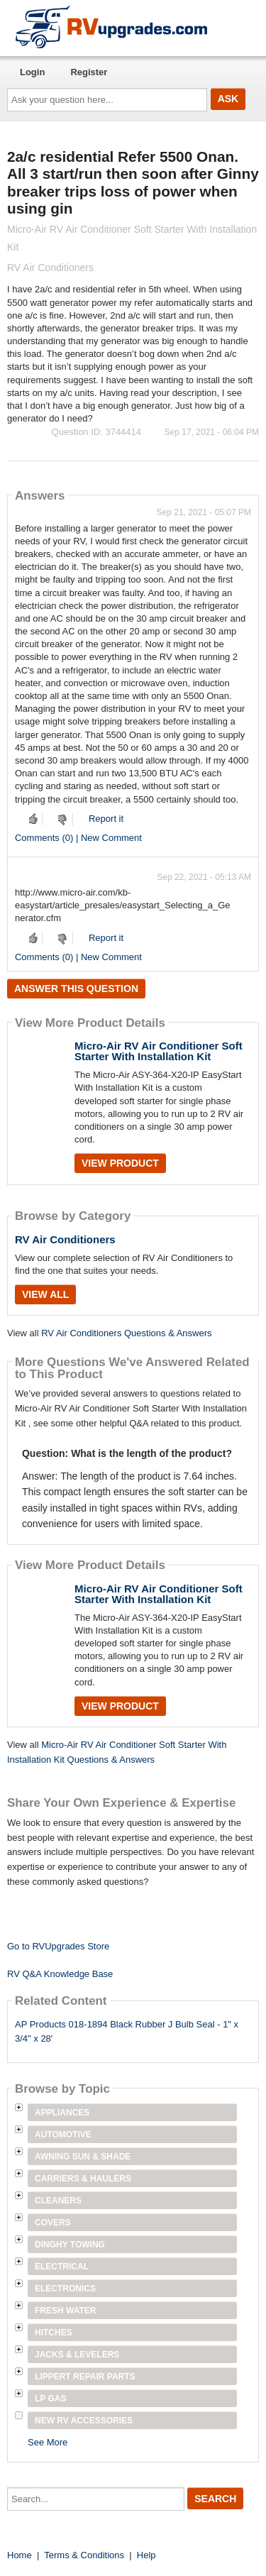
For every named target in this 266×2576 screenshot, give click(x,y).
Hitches (53, 2333)
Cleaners (58, 2201)
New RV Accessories (84, 2421)
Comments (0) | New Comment (78, 837)
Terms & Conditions (84, 2555)
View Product (120, 1163)
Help (146, 2555)
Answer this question (76, 988)
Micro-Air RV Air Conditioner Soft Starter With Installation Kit (158, 1051)
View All (45, 1294)
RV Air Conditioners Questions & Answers (126, 1333)
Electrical (62, 2267)
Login (32, 72)
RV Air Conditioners (65, 1239)
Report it (106, 818)
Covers (53, 2223)
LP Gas (50, 2399)
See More (47, 2442)
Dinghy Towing (70, 2245)
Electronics (65, 2289)
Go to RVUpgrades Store (58, 1946)
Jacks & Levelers (77, 2355)
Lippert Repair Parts (85, 2377)
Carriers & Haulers (83, 2179)
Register (88, 72)
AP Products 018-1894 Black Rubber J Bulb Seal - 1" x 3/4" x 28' (126, 2031)
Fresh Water (65, 2311)
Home (19, 2555)
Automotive (63, 2135)
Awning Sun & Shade (83, 2157)
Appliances (62, 2113)
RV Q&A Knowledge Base (60, 1974)
